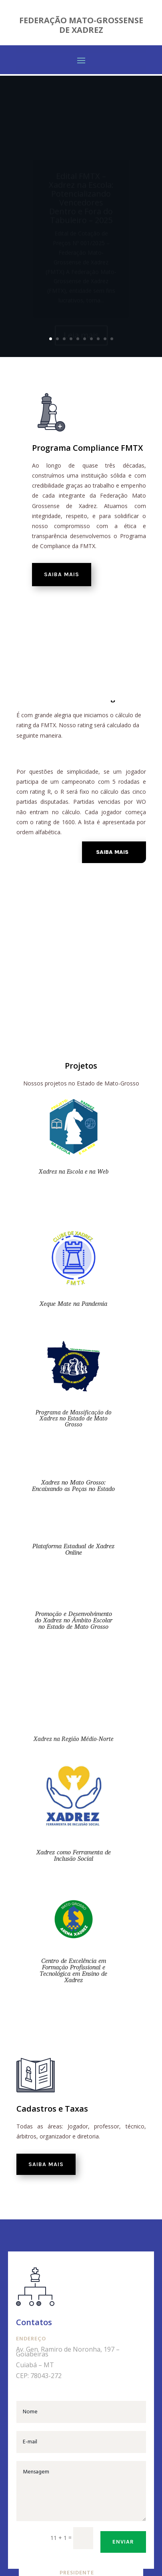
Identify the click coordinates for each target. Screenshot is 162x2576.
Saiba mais (61, 574)
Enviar (123, 2541)
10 (111, 338)
